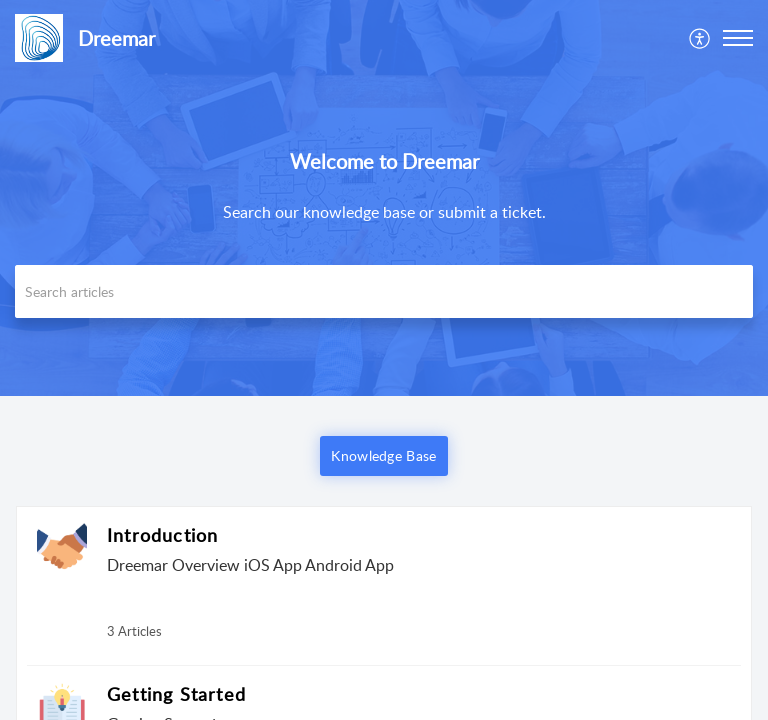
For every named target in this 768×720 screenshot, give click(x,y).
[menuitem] (700, 38)
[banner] (384, 198)
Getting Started (176, 694)
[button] (738, 38)
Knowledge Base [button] (383, 455)
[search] (384, 291)
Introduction (162, 535)
